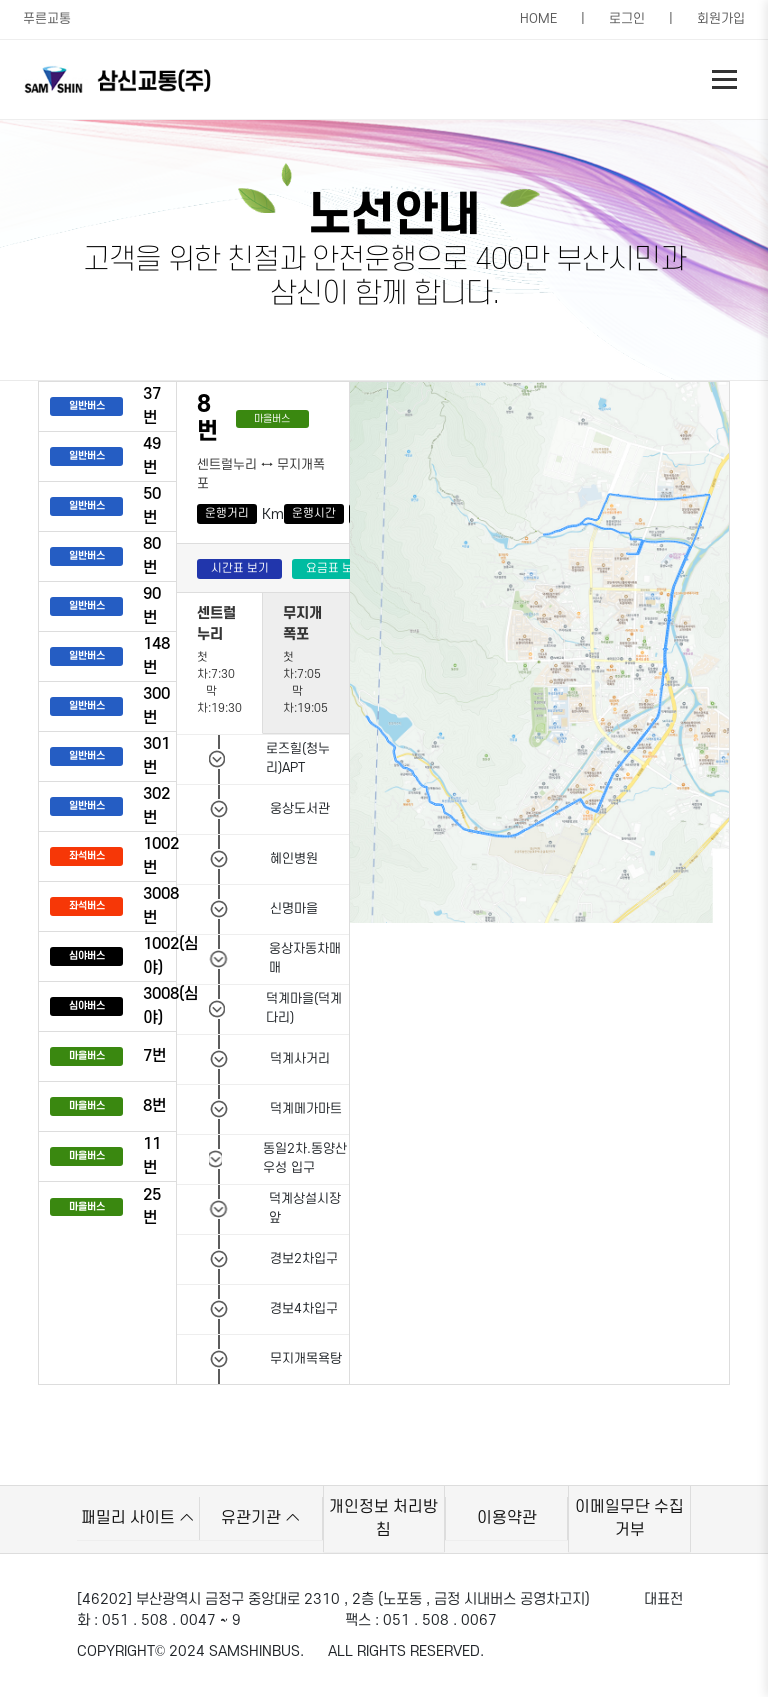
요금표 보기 (335, 568)
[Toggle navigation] (724, 79)
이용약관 (507, 1518)
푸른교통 (47, 19)
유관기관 (260, 1518)
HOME (538, 19)
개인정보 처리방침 (383, 1518)
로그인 (627, 19)
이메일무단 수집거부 (629, 1518)
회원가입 (721, 19)
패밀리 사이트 (137, 1518)
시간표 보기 (240, 568)
